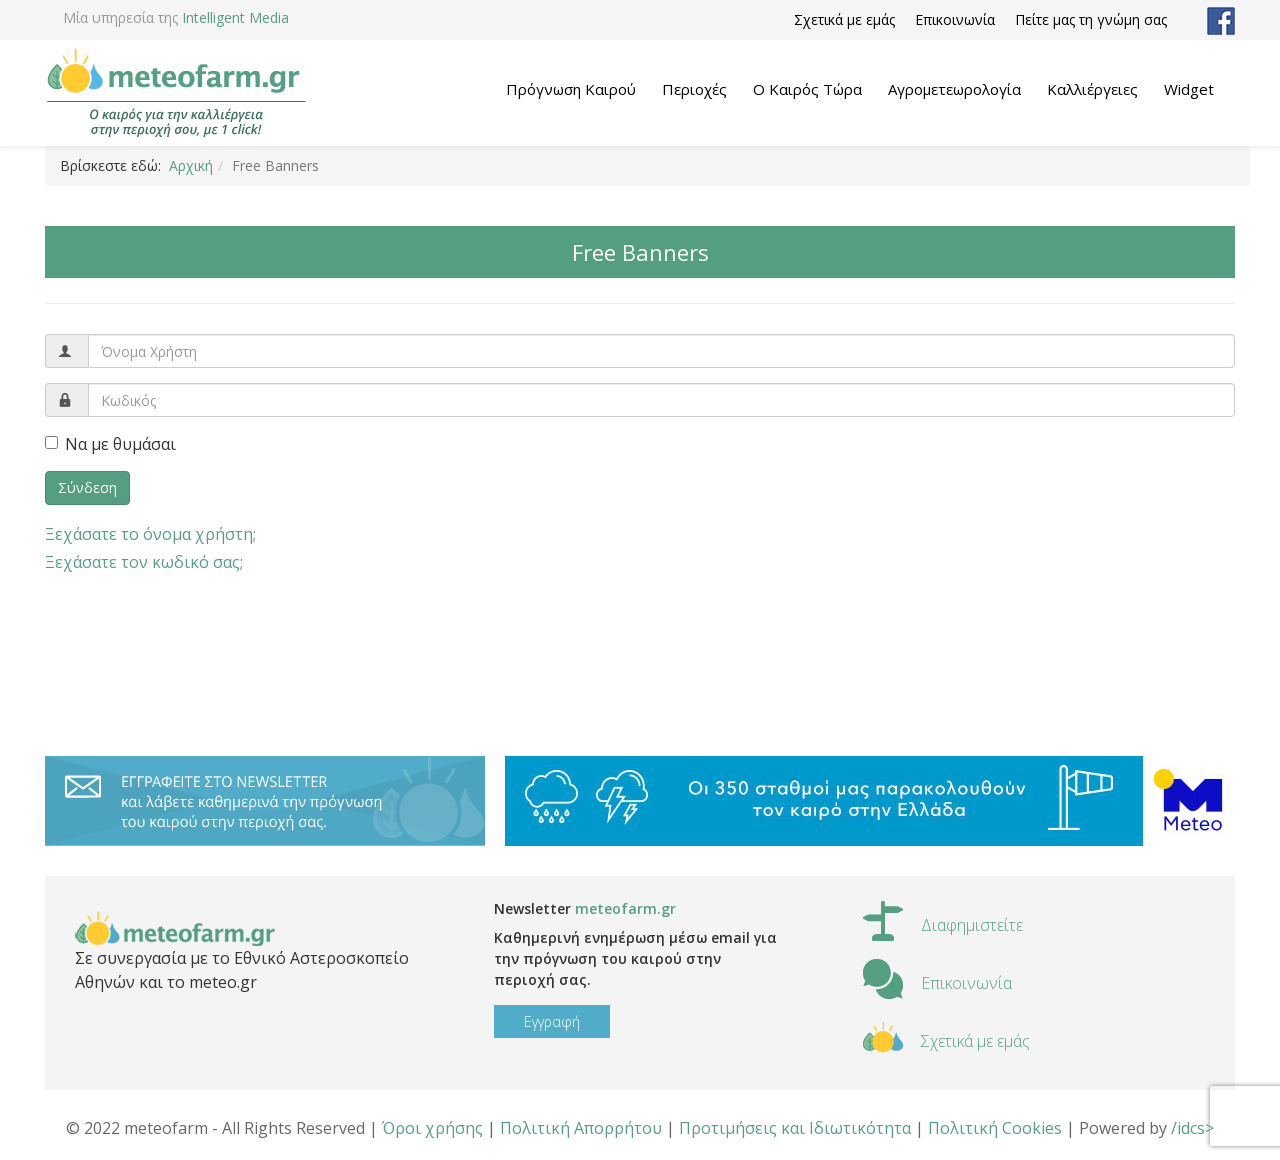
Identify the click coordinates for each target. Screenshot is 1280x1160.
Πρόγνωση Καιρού (571, 89)
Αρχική (191, 165)
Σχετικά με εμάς (844, 19)
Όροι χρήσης (432, 1128)
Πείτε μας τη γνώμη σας (1091, 19)
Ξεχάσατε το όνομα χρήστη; (150, 534)
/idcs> (1192, 1128)
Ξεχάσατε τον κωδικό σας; (144, 562)
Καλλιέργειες (1092, 89)
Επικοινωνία (955, 19)
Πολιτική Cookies (995, 1128)
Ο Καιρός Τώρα (807, 89)
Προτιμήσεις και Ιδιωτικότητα (795, 1128)
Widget (1189, 89)
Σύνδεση (87, 487)
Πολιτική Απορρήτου (581, 1128)
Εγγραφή (552, 1021)
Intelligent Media (235, 17)
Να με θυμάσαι (110, 444)
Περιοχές (694, 89)
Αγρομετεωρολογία (954, 89)
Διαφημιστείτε (972, 925)
